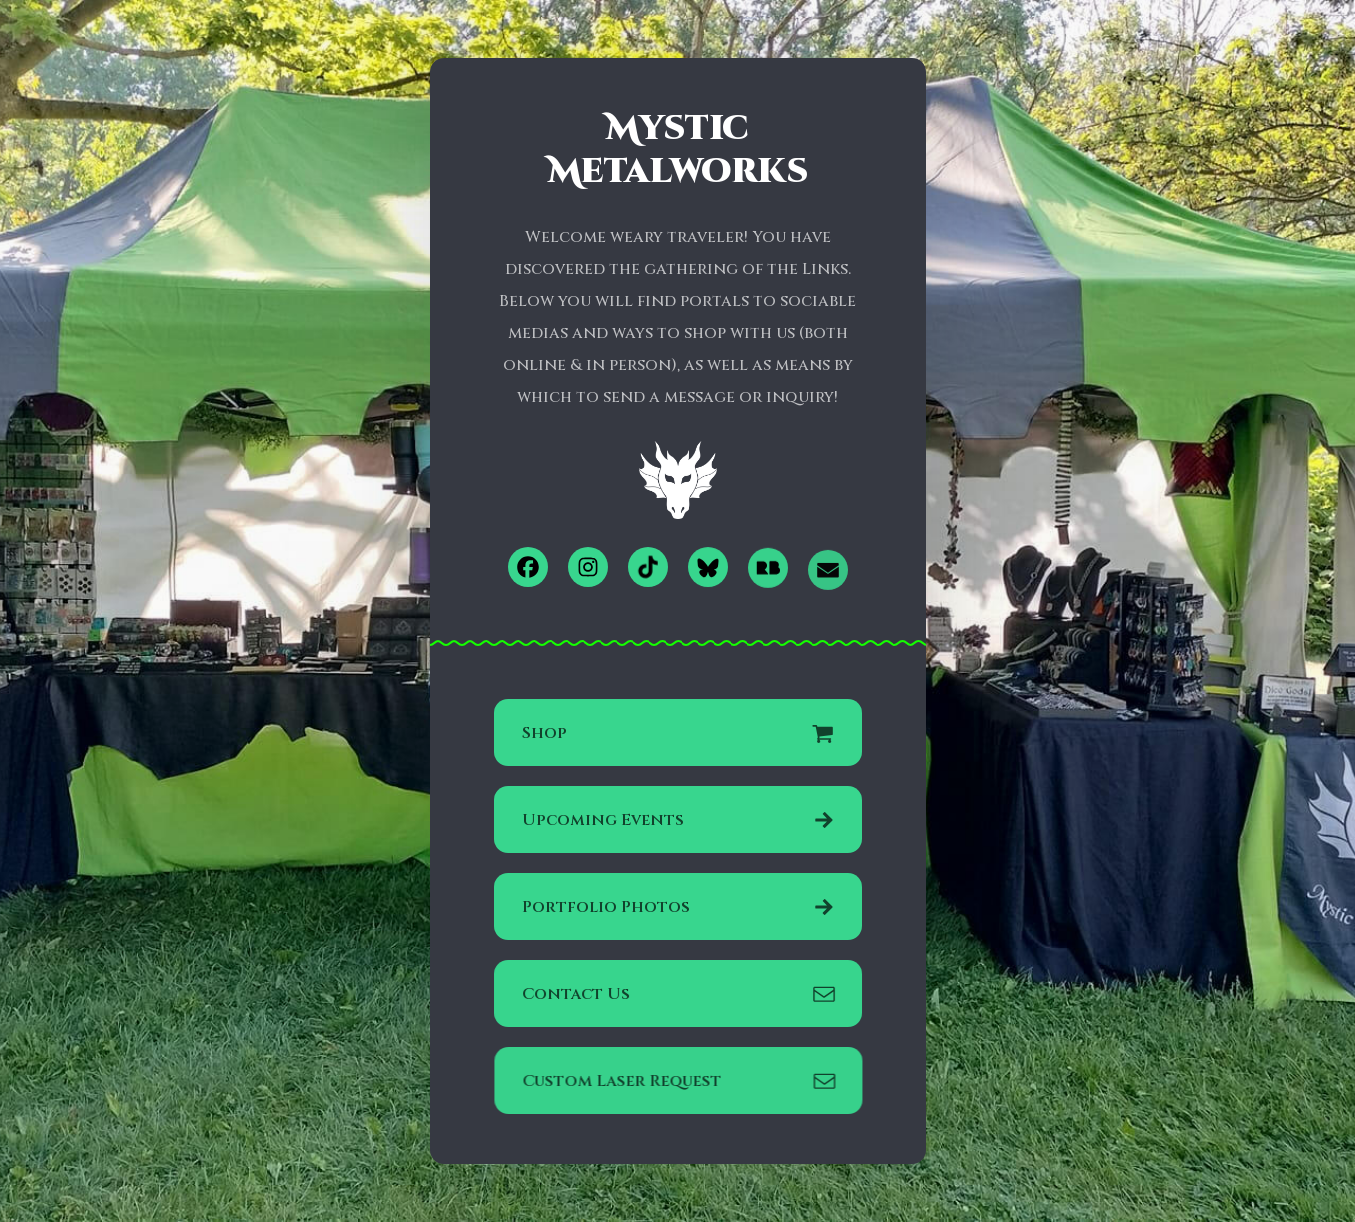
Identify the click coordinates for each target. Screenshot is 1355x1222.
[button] (528, 567)
